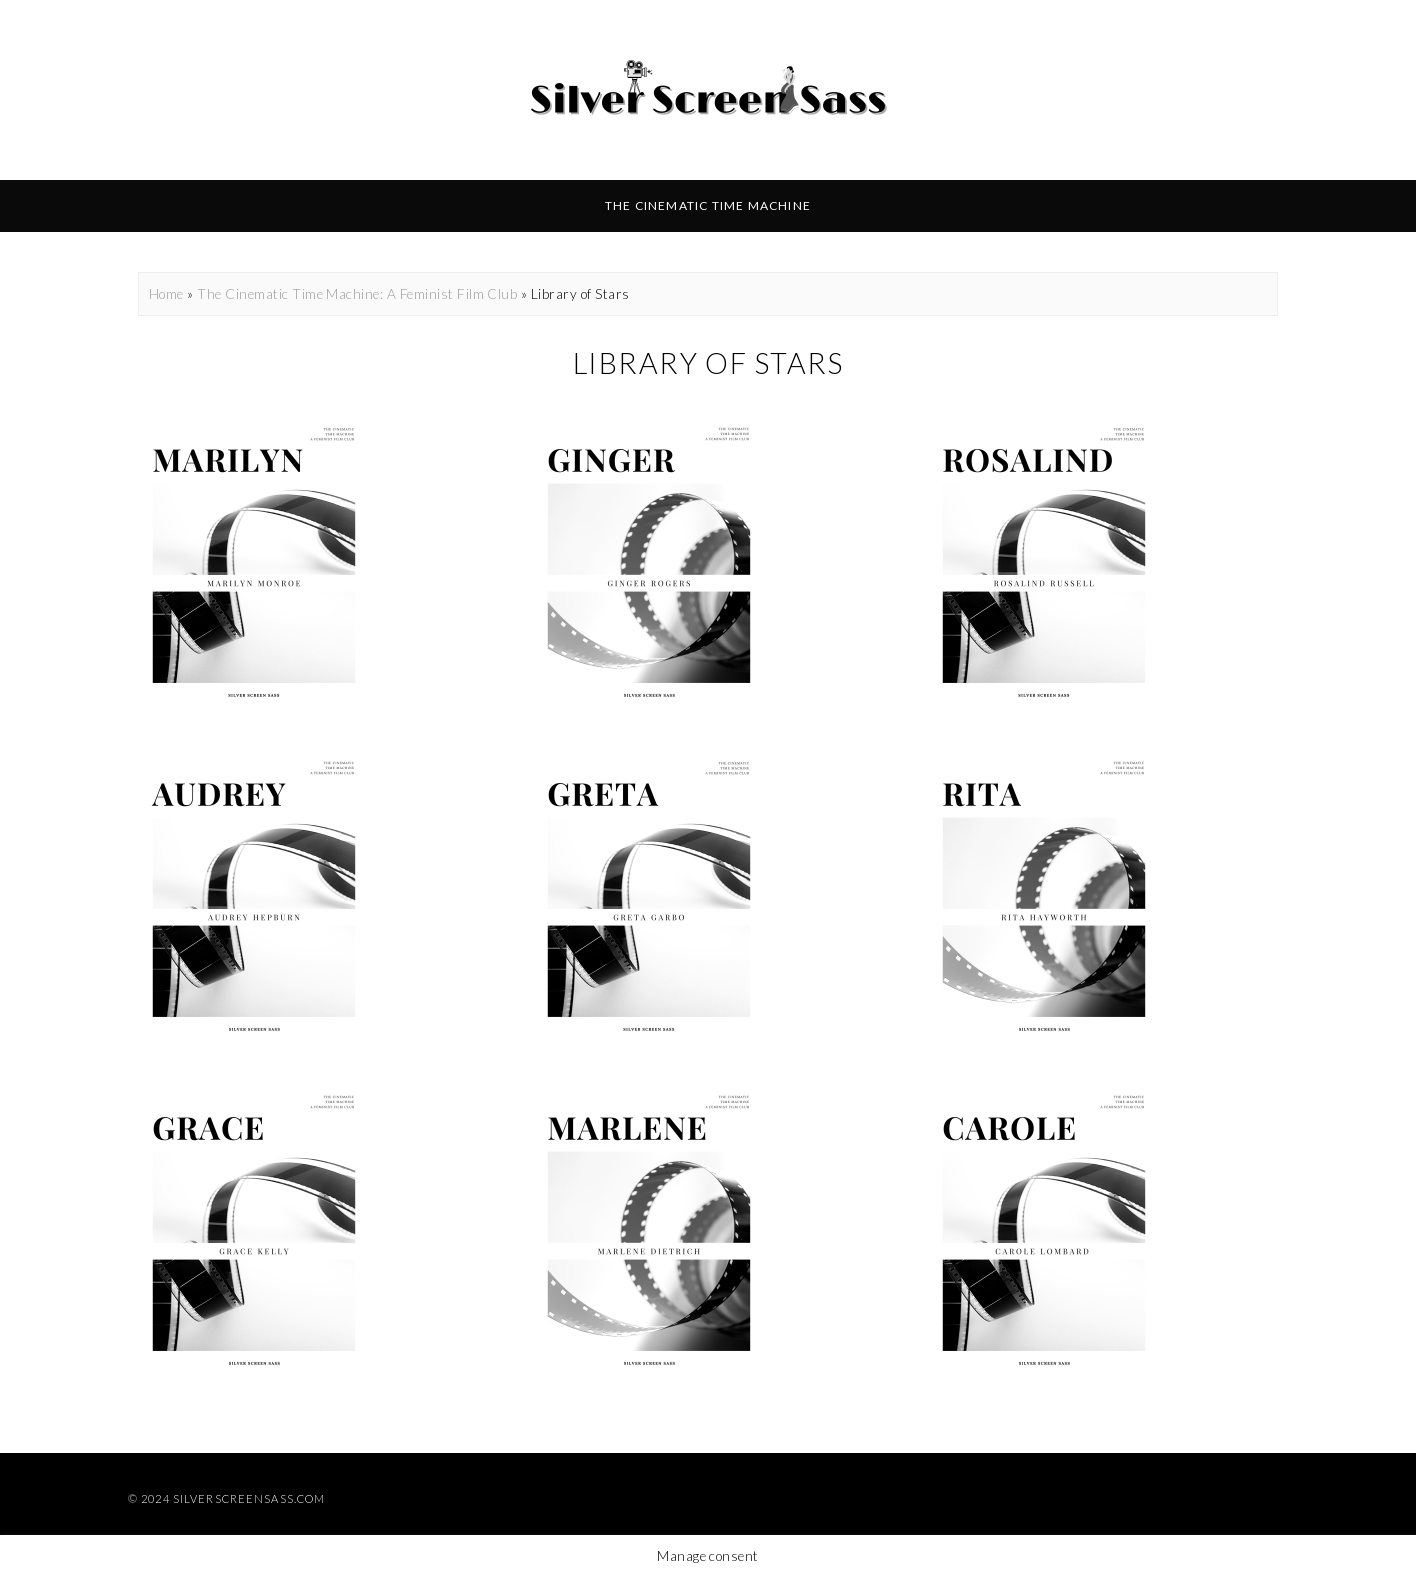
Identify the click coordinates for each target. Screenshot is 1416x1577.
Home (166, 294)
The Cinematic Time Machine (708, 205)
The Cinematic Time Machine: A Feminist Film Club (357, 294)
